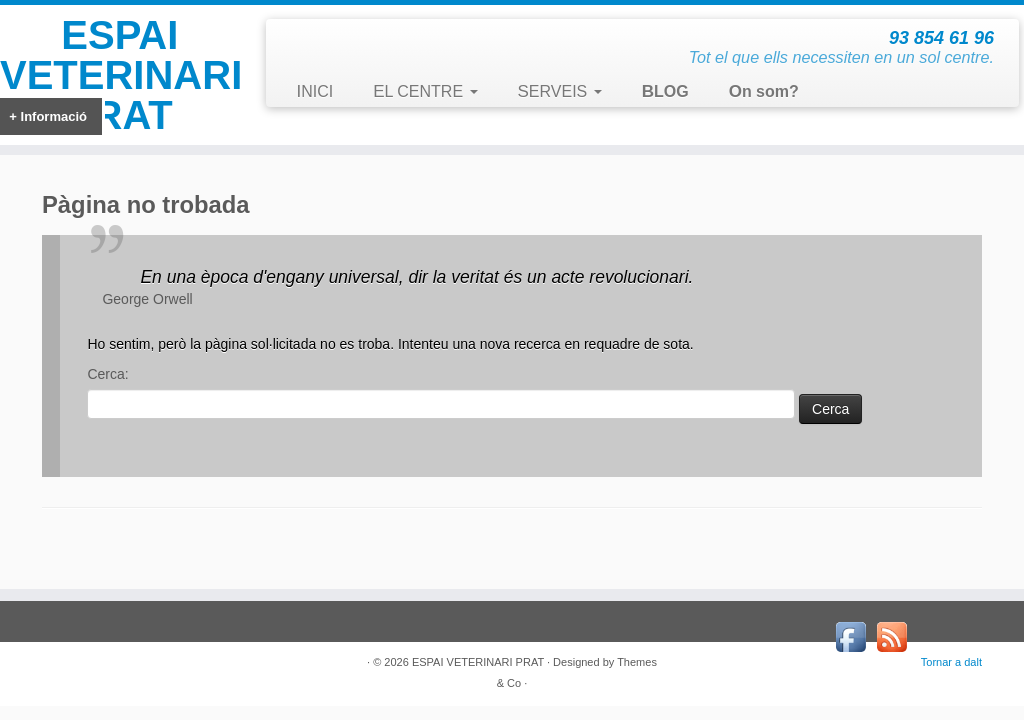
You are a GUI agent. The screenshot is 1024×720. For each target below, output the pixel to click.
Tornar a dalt (951, 662)
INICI (314, 91)
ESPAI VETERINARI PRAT (120, 75)
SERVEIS (560, 91)
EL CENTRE (425, 91)
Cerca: (107, 374)
